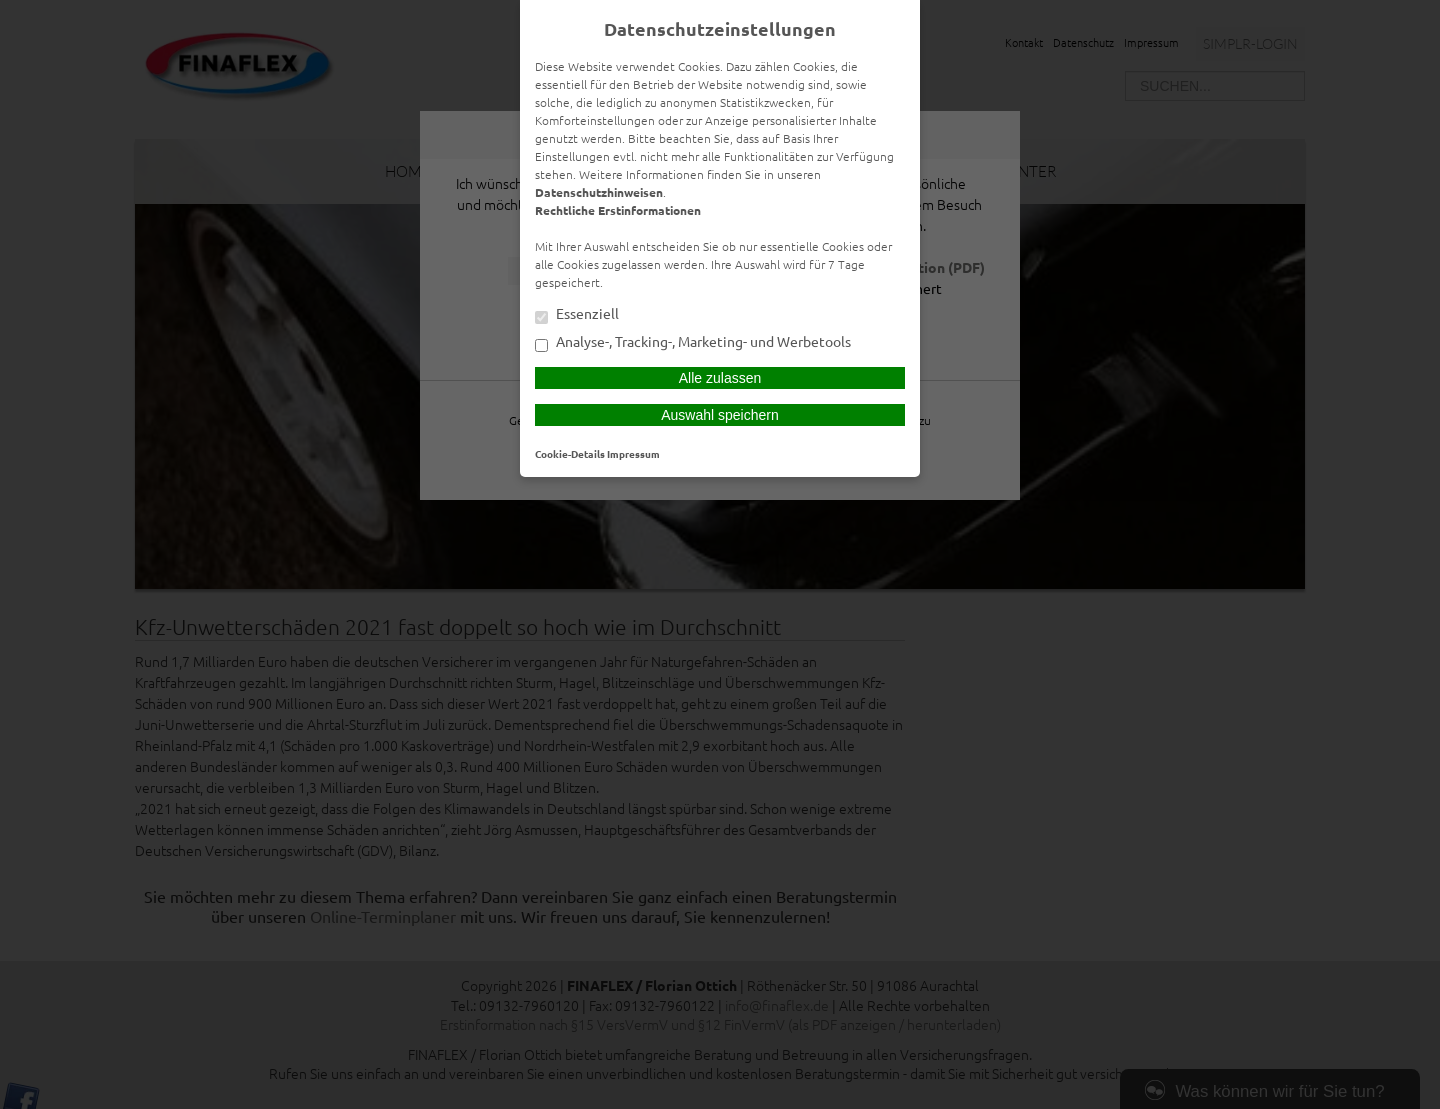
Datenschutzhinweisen (599, 192)
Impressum (633, 453)
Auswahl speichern (720, 415)
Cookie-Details (570, 453)
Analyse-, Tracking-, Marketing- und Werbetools (693, 343)
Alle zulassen (720, 378)
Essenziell (577, 315)
